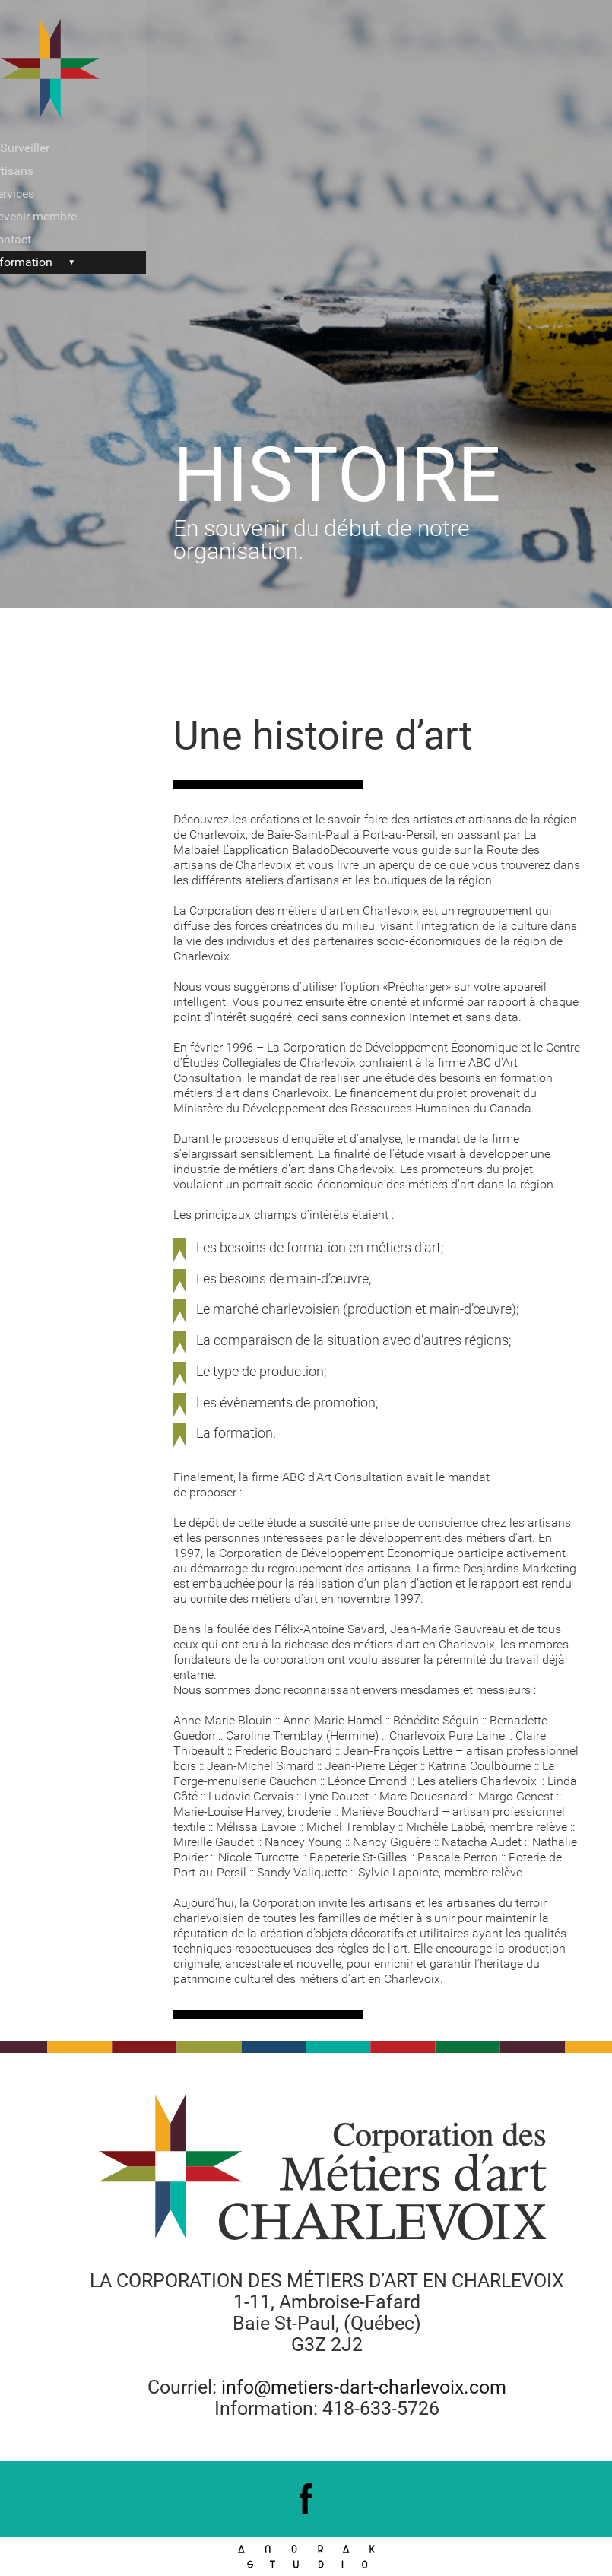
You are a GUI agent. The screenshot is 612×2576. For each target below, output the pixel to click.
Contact (36, 239)
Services (37, 193)
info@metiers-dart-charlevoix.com (363, 2387)
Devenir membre (59, 216)
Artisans (37, 170)
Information (46, 262)
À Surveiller (45, 148)
